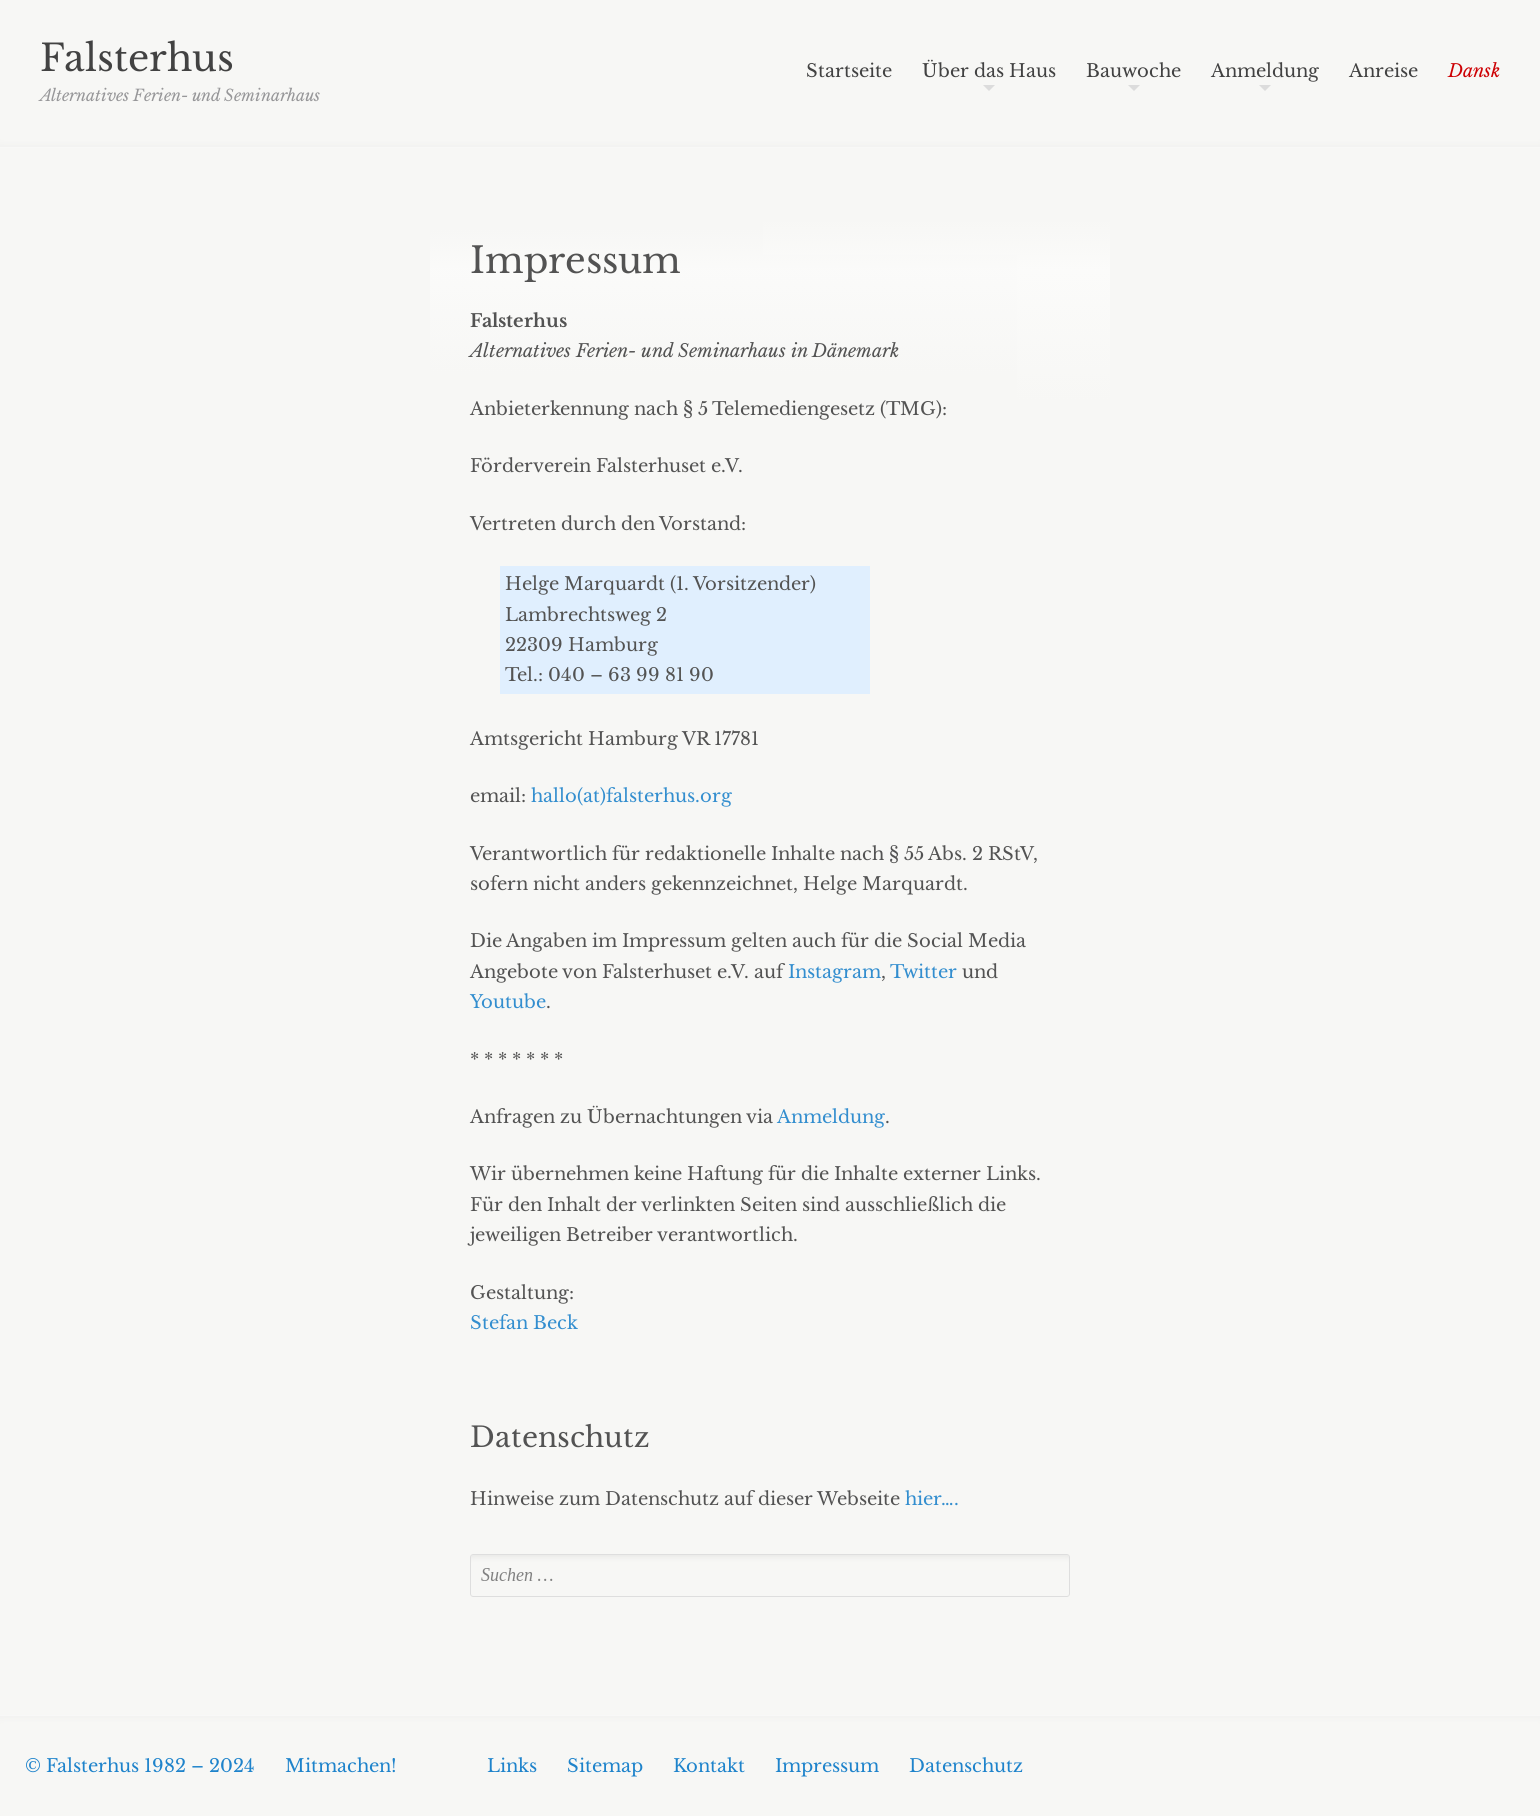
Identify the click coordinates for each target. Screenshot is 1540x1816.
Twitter (923, 972)
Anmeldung (1265, 72)
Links (512, 1766)
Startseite (849, 72)
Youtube (508, 1002)
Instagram (834, 972)
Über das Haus (989, 72)
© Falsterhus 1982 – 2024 (140, 1766)
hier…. (932, 1499)
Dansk (1474, 72)
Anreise (1383, 72)
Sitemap (605, 1766)
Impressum (575, 260)
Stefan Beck (524, 1323)
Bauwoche (1133, 72)
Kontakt (709, 1766)
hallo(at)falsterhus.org (631, 796)
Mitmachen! (341, 1766)
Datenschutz (966, 1766)
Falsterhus (137, 58)
